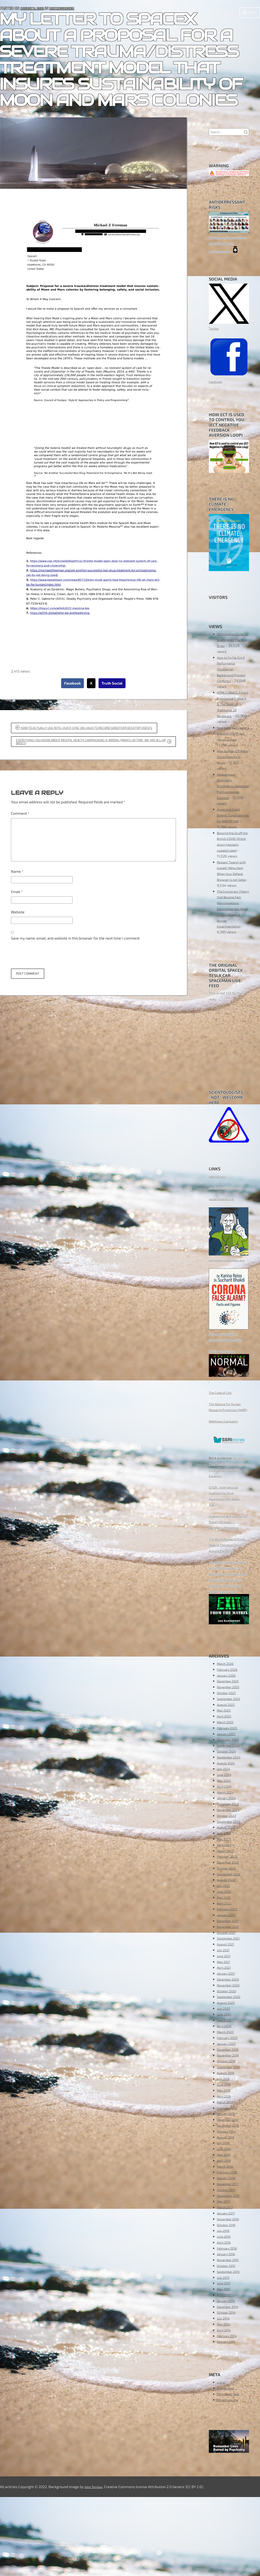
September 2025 (230, 1777)
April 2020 (225, 2105)
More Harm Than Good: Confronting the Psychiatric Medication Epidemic (227, 1525)
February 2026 (229, 1748)
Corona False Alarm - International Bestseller (228, 1384)
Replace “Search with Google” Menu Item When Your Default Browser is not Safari (232, 906)
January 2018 (227, 2257)
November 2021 (230, 2005)
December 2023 (230, 1882)
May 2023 (225, 1918)
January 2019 (227, 2192)
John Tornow (94, 2565)
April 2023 (225, 1923)
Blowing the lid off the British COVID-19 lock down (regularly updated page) (232, 871)
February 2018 (228, 2251)
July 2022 (224, 1964)
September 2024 (231, 1836)
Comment (20, 819)
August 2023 (227, 1906)
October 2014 (228, 2391)
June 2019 (225, 2163)
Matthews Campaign (226, 1476)
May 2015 (225, 2368)
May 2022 (225, 1976)
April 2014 (225, 2409)
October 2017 (227, 2268)
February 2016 (228, 2327)
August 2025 (227, 1783)
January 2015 (227, 2379)
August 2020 (227, 2081)
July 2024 (224, 1847)
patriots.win (219, 1220)
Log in (221, 2461)
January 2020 (228, 2122)
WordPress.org (229, 2478)
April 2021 (225, 2046)
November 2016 (230, 2297)
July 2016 (224, 2309)
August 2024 (227, 1841)
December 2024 (230, 1818)
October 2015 (228, 2344)
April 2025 (225, 1795)
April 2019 (225, 2175)
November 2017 (230, 2263)
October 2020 (228, 2069)
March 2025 (227, 1801)
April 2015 (225, 2374)
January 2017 (227, 2292)
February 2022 (229, 1988)
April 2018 (225, 2239)
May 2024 (225, 1859)
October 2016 (228, 2303)
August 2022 (227, 1958)
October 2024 (228, 1830)
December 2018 (230, 2198)
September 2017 (230, 2274)
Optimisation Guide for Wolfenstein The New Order (232, 648)
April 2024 (225, 1865)
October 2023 (228, 1894)
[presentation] (42, 974)
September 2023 (230, 1900)
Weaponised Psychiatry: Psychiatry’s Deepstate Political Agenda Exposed (232, 806)
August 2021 (227, 2023)
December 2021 (230, 1999)
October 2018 (228, 2210)
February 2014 (228, 2414)
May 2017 (224, 2280)
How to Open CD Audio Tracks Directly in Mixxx (230, 777)
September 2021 (230, 2017)
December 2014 (230, 2385)
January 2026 (228, 1754)
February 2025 (229, 1807)
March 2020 (227, 2110)
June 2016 (225, 2315)
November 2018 (230, 2204)
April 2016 (225, 2321)
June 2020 (225, 2093)
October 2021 (228, 2011)
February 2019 (228, 2186)
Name (17, 884)
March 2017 (226, 2286)
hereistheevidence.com (228, 1231)
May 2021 (225, 2040)
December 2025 (230, 1760)
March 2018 (226, 2245)
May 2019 (225, 2169)
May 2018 (225, 2233)
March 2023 (227, 1929)
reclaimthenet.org (223, 1242)
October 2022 (228, 1947)
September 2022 (230, 1953)
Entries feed (227, 2467)
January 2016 (227, 2333)
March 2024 (227, 1871)
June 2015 (225, 2362)
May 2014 (225, 2403)
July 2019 (224, 2157)
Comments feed (230, 2473)
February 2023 (229, 1935)
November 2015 (230, 2338)
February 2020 (229, 2116)
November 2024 (230, 1824)
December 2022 (230, 1941)
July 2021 (224, 2029)
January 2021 (227, 2052)
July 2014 (224, 2397)
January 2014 (227, 2420)
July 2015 (224, 2356)
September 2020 (231, 2075)
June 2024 (225, 1853)
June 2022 (225, 1970)
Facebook (72, 685)
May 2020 (225, 2099)
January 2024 (228, 1877)
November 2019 (230, 2134)
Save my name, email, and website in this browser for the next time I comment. (75, 955)
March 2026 (227, 1742)
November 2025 (230, 1766)
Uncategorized (67, 10)
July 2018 (224, 2222)
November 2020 (230, 2064)
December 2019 (230, 2128)
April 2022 (225, 1982)
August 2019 (227, 2151)
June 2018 (225, 2227)
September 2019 (230, 2146)
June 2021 (225, 2035)
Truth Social (112, 685)
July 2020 (224, 2087)
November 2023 (230, 1888)
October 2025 (228, 1771)
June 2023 (225, 1912)
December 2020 (230, 2058)
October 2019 (228, 2140)
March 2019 (226, 2181)
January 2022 (228, 1994)
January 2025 (228, 1812)
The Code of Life (222, 1442)
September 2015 (230, 2350)
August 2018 (227, 2216)
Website (18, 928)
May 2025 (225, 1789)
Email (17, 906)
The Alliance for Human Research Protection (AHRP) (228, 1459)
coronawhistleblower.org (228, 1304)
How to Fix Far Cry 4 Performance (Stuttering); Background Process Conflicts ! (232, 678)
